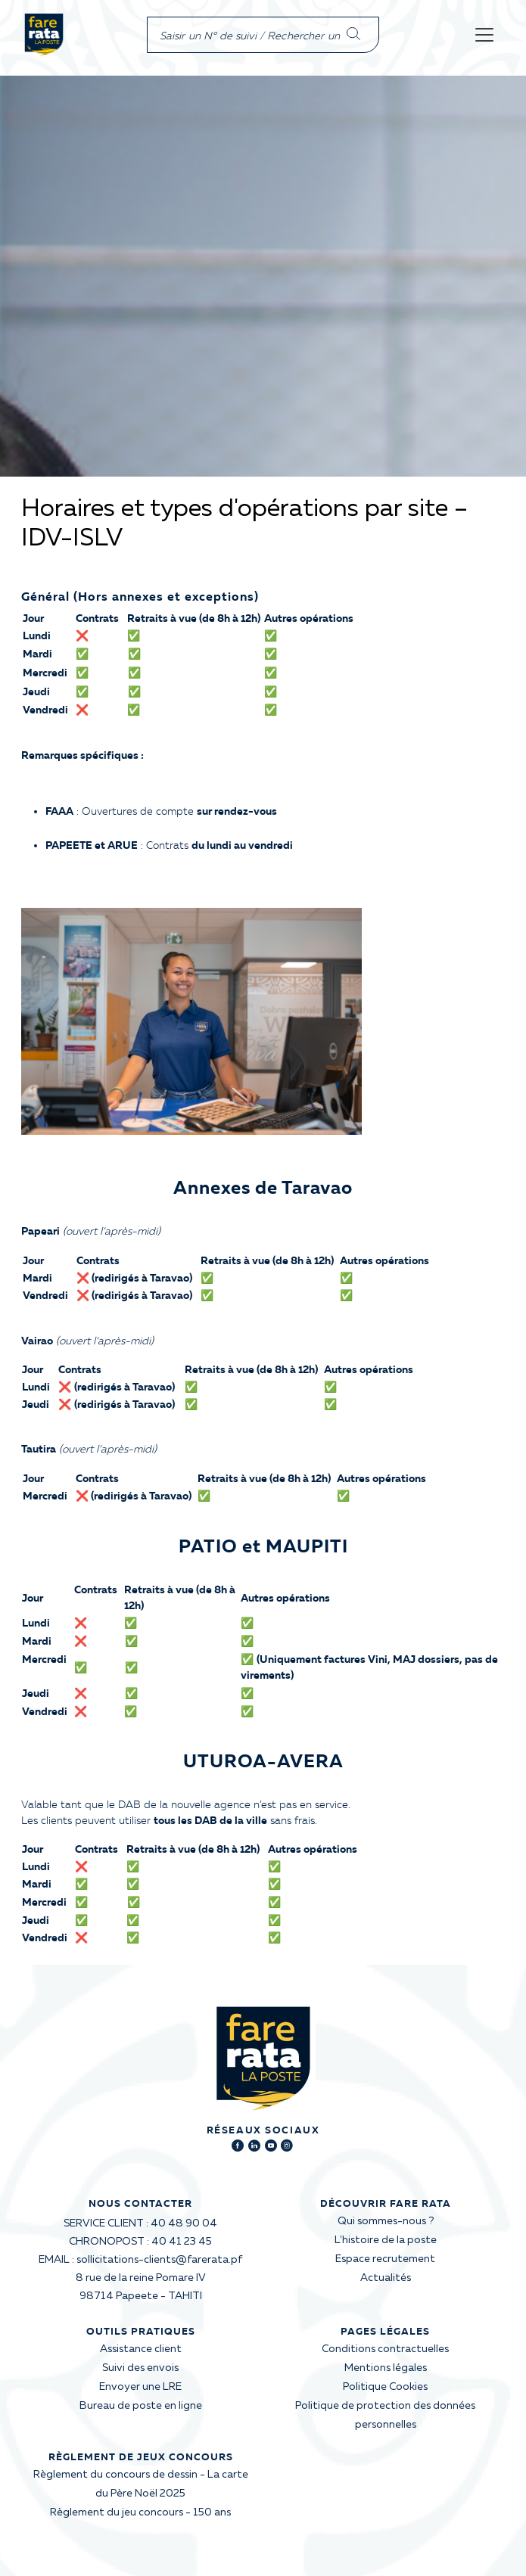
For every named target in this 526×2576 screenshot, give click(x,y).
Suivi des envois (140, 2368)
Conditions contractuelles (385, 2349)
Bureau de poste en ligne (140, 2405)
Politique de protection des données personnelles (385, 2415)
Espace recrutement (385, 2259)
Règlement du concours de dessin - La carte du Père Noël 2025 (140, 2484)
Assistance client (141, 2349)
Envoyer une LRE (140, 2387)
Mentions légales (385, 2368)
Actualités (385, 2278)
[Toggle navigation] (484, 34)
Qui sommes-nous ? (386, 2221)
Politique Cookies (385, 2387)
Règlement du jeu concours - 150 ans (140, 2512)
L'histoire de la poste (386, 2240)
